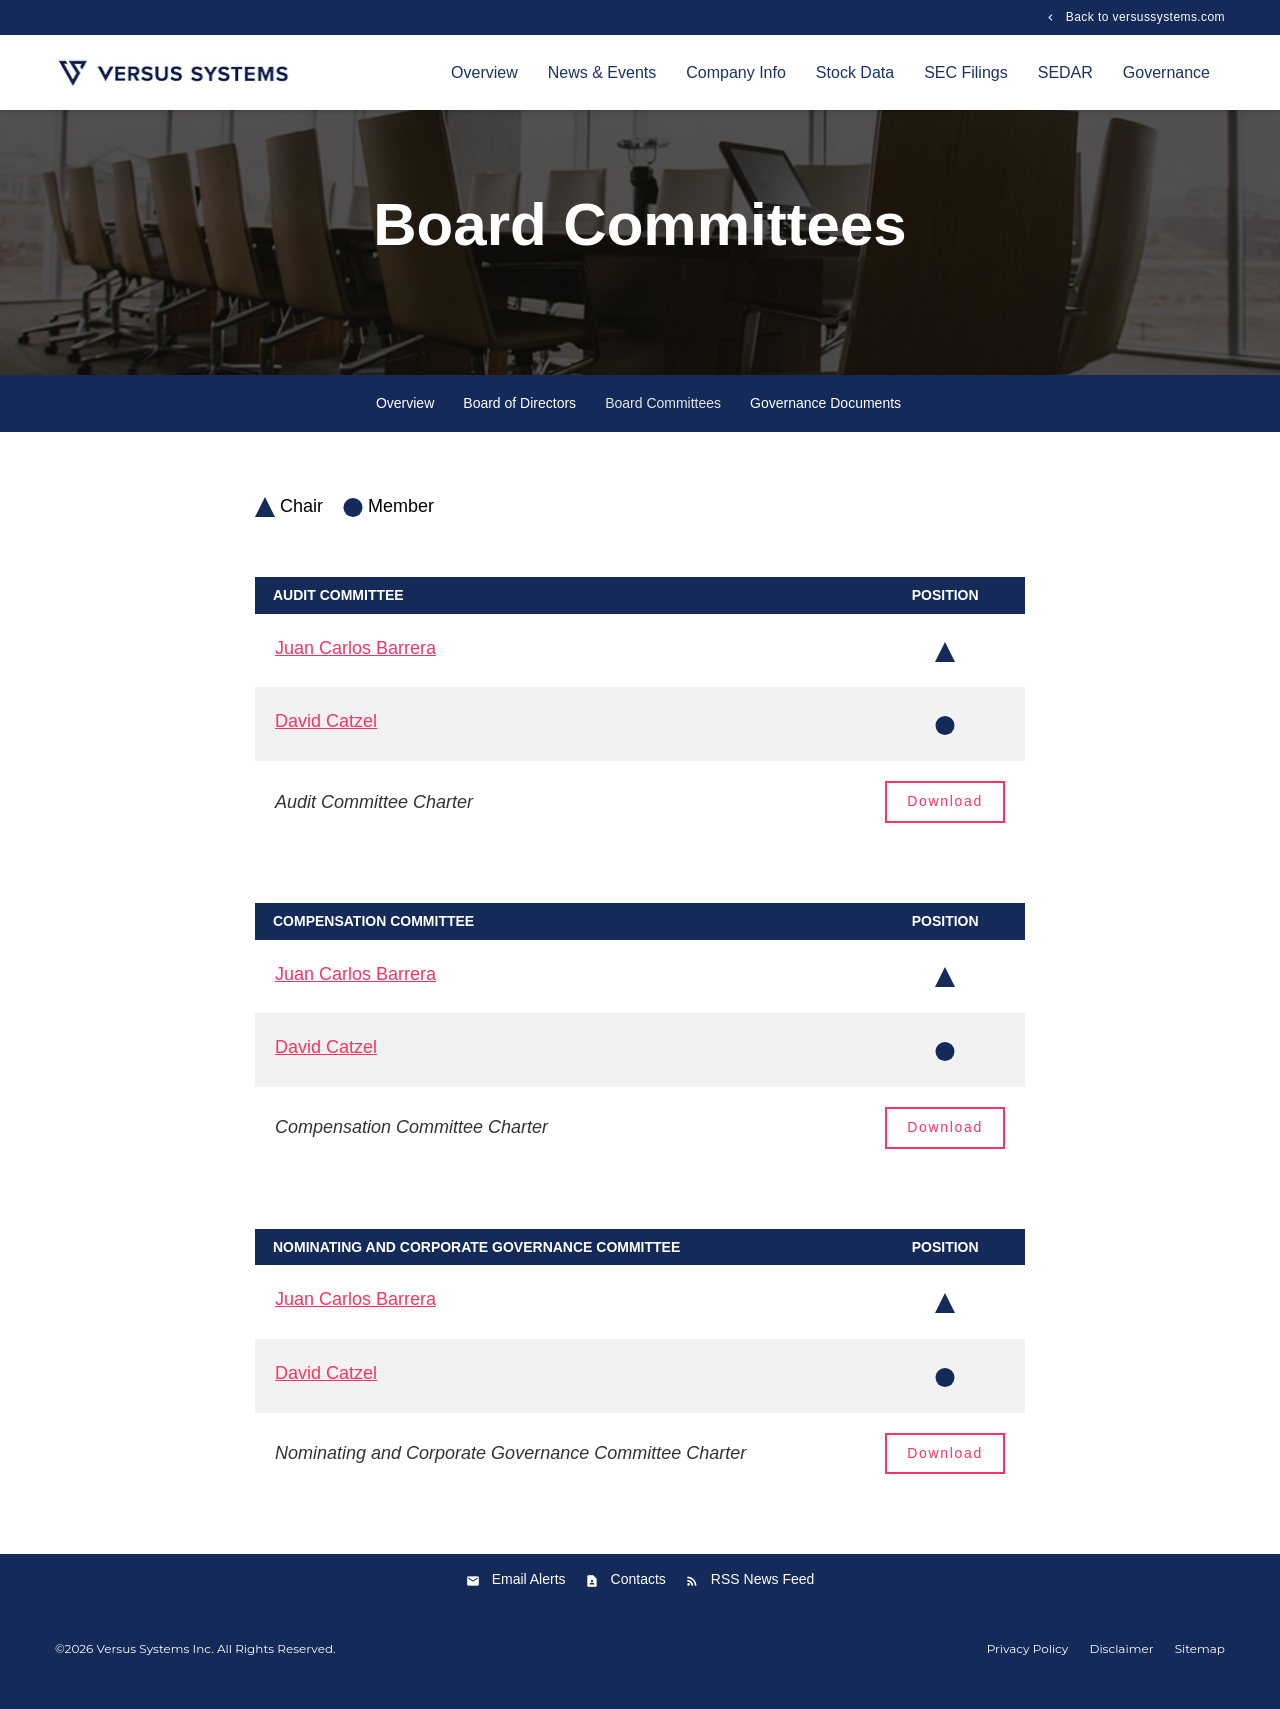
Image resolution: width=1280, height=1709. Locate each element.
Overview (484, 72)
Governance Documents (825, 417)
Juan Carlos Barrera (355, 661)
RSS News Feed (762, 1593)
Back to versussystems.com (1143, 17)
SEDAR (1065, 72)
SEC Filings (966, 72)
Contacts (638, 1593)
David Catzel (326, 735)
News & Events (602, 72)
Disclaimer (1121, 1663)
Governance (1166, 72)
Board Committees (663, 417)
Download (945, 815)
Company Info (736, 72)
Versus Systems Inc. (155, 1662)
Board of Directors (519, 417)
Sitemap (1200, 1663)
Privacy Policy (1028, 1663)
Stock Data (855, 72)
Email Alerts (529, 1593)
